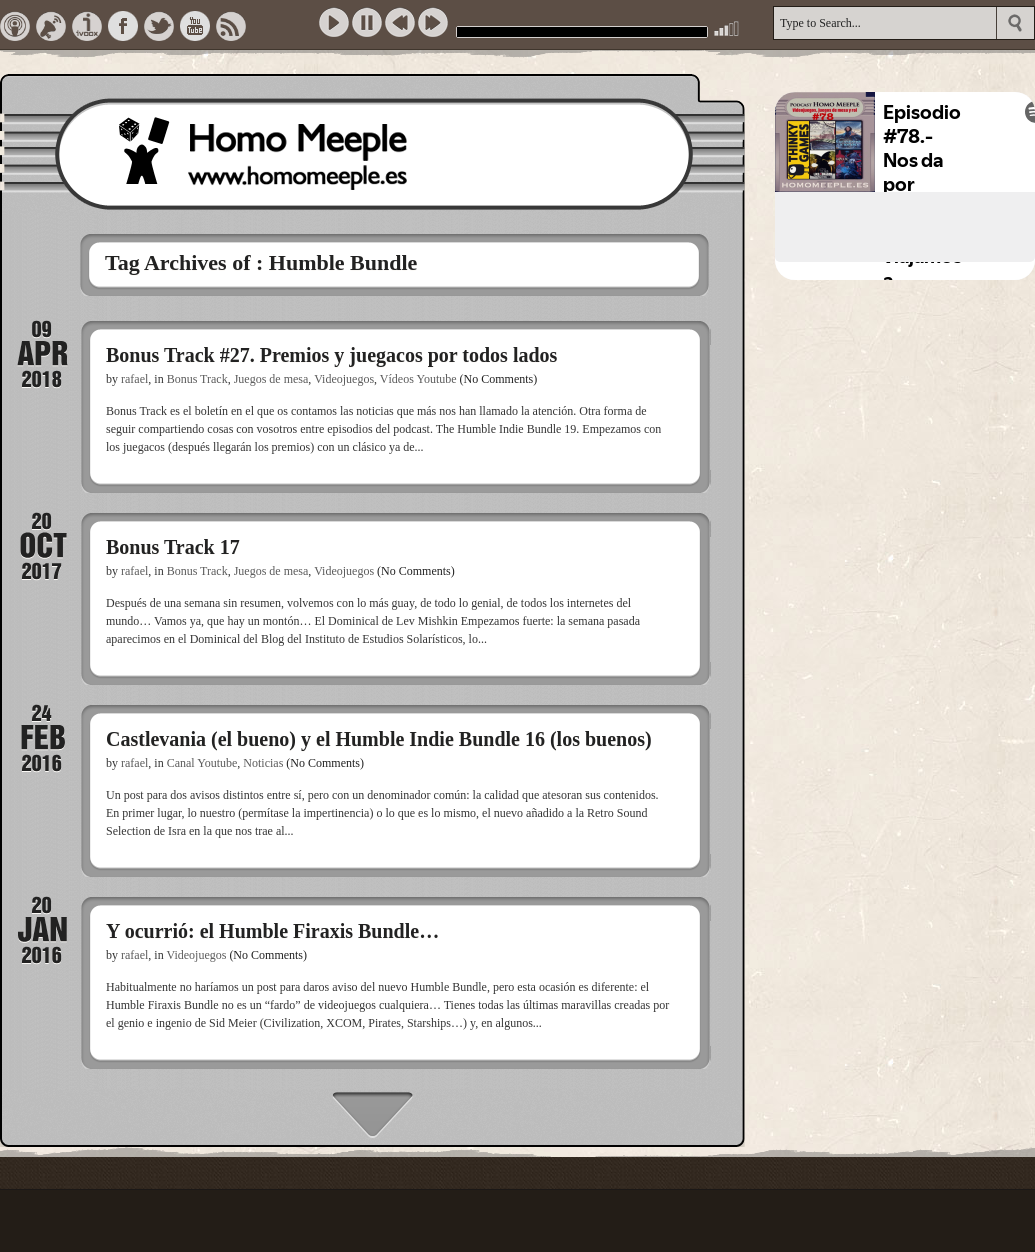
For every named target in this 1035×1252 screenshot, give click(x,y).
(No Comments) (499, 379)
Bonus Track (197, 379)
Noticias (263, 763)
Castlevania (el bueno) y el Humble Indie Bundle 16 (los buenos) (379, 739)
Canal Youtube (202, 763)
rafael (134, 379)
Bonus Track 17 (173, 547)
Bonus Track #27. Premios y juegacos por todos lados (331, 355)
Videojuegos (344, 379)
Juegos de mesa (271, 379)
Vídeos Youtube (418, 379)
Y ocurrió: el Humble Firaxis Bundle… (272, 931)
